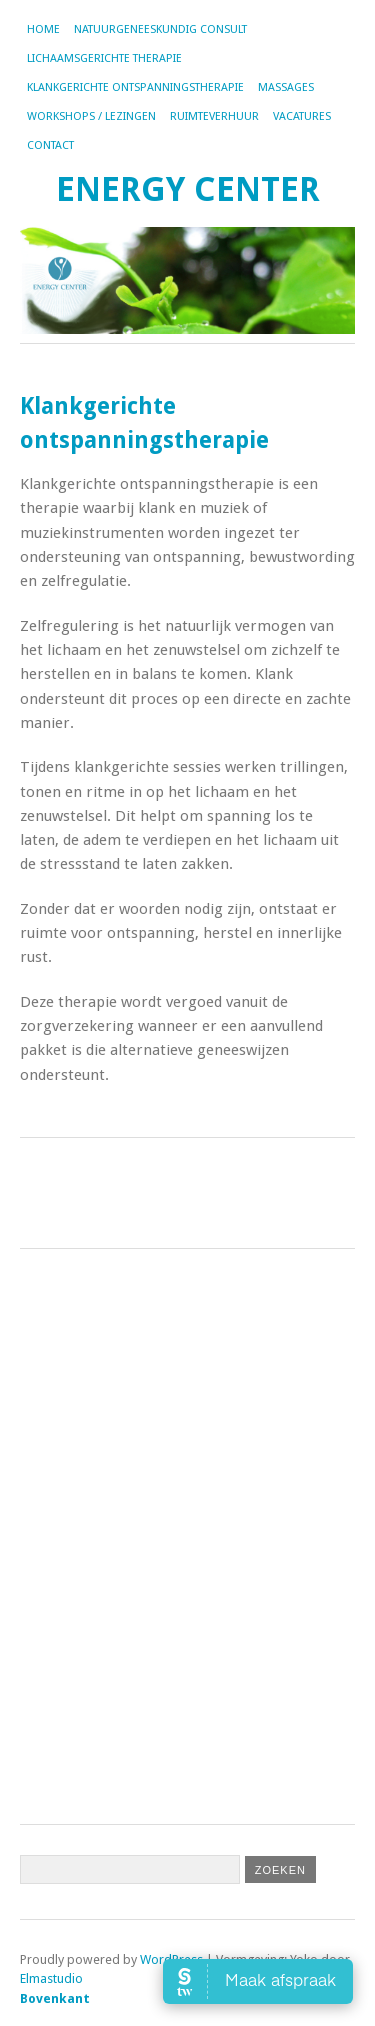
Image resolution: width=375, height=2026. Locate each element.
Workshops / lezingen (91, 116)
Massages (286, 87)
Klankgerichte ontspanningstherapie (135, 87)
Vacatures (302, 116)
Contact (50, 145)
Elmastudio (51, 1978)
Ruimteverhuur (214, 116)
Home (43, 29)
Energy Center (188, 189)
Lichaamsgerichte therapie (104, 58)
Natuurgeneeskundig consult (160, 29)
